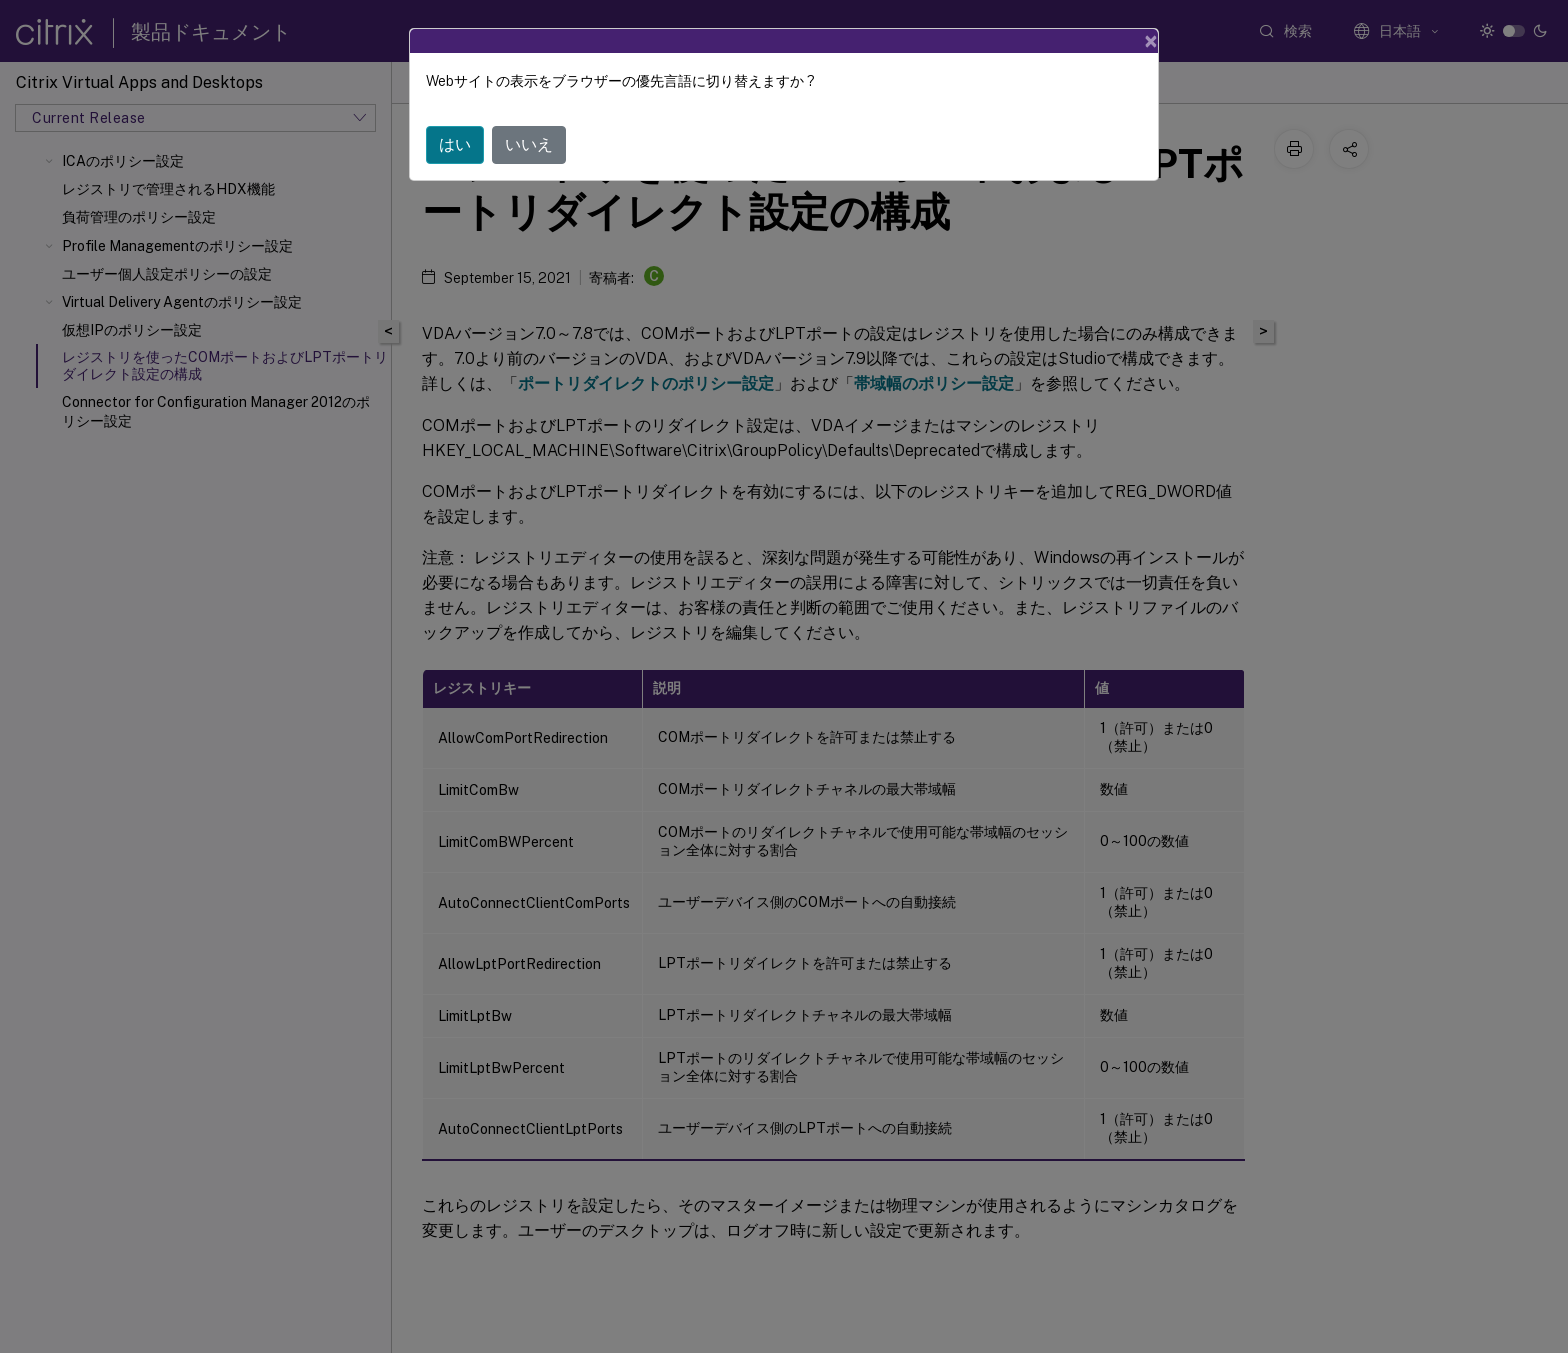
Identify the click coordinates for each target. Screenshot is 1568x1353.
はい (455, 144)
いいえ (529, 144)
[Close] (1151, 41)
